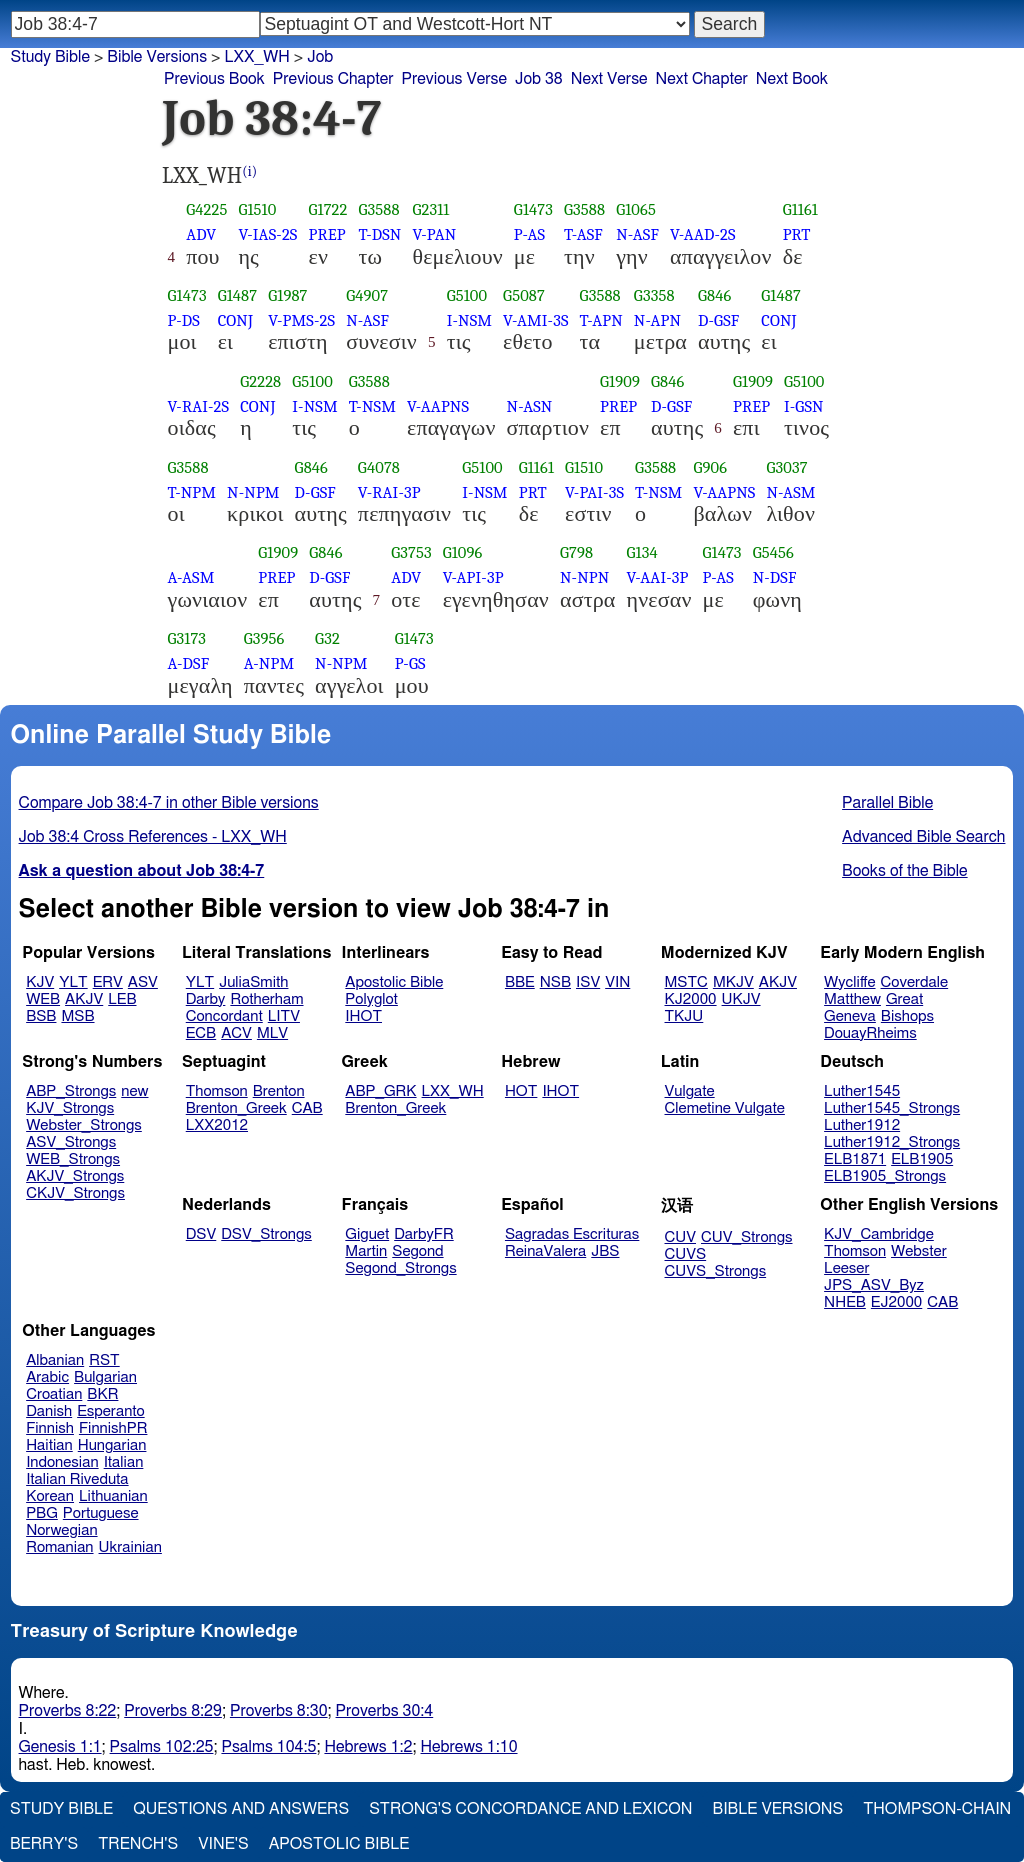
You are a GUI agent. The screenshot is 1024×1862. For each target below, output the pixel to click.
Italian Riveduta (77, 1479)
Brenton (279, 1091)
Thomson (217, 1091)
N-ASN (530, 406)
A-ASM (191, 577)
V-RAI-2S (199, 406)
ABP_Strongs (71, 1091)
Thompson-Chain (937, 1809)
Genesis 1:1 (60, 1747)
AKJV (84, 999)
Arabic (47, 1377)
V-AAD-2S (703, 234)
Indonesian (62, 1462)
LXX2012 (217, 1125)
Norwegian (61, 1530)
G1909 (620, 381)
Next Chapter (702, 79)
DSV (201, 1234)
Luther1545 (862, 1091)
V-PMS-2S (301, 320)
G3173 (187, 638)
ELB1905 (922, 1159)
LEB (122, 999)
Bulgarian (105, 1377)
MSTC (686, 982)
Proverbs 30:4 (385, 1711)
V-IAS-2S (267, 234)
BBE (520, 982)
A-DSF (189, 663)
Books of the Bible (905, 871)
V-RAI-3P (389, 492)
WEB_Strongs (73, 1159)
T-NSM (372, 406)
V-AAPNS (438, 406)
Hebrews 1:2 (368, 1747)
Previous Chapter (333, 79)
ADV (201, 234)
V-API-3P (473, 577)
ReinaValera (545, 1251)
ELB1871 (855, 1159)
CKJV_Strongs (75, 1193)
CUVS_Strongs (716, 1271)
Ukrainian (130, 1547)
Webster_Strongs (84, 1125)
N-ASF (637, 234)
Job (320, 57)
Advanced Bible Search (923, 837)
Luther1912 (862, 1125)
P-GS (410, 663)
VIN (617, 982)
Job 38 (539, 79)
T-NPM (192, 492)
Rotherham (266, 999)
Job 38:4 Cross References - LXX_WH (153, 837)
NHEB (845, 1302)
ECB (201, 1033)
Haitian (49, 1445)
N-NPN (584, 577)
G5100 (467, 295)
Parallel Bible (887, 803)
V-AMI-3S (535, 320)
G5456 (773, 552)
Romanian (59, 1547)
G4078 (379, 467)
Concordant (224, 1016)
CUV (681, 1237)
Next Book (792, 79)
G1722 (327, 209)
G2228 (260, 381)
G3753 (411, 552)
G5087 (524, 295)
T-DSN (379, 234)
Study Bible (50, 57)
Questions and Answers (241, 1809)
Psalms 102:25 (162, 1747)
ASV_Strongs (71, 1142)
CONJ (235, 320)
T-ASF (583, 234)
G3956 (264, 638)
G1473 (533, 209)
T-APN (601, 320)
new (134, 1091)
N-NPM (253, 492)
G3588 (378, 209)
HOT (521, 1091)
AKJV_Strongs (75, 1176)
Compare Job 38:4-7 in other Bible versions (169, 803)
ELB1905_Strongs (885, 1176)
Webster (919, 1251)
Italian (124, 1462)
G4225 (206, 209)
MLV (272, 1033)
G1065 (636, 209)
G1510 (257, 209)
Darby (206, 999)
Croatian (54, 1394)
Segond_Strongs (400, 1268)
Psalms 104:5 (268, 1747)
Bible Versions (157, 57)
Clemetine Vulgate (725, 1108)
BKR (102, 1394)
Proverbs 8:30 (279, 1711)
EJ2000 (896, 1302)
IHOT (363, 1016)
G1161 (800, 209)
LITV (284, 1016)
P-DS (184, 320)
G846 (714, 295)
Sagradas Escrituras (572, 1234)
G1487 (238, 295)
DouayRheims (870, 1033)
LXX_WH (256, 57)
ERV (108, 982)
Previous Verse (454, 79)
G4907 (367, 295)
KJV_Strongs (70, 1108)
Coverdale (915, 982)
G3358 (654, 295)
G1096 (463, 552)
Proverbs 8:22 (68, 1711)
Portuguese (101, 1513)
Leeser (846, 1268)
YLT (73, 982)
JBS (605, 1251)
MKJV (733, 982)
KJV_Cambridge (879, 1234)
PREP (326, 234)
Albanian (55, 1360)
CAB (307, 1108)
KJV (40, 982)
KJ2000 (691, 999)
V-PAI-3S (594, 492)
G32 (327, 638)
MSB (77, 1016)
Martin (366, 1251)
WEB (43, 999)
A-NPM (269, 663)
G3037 (786, 467)
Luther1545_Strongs (892, 1108)
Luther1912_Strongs (892, 1142)
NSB (555, 982)
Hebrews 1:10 (469, 1747)
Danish (49, 1411)
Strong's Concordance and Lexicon (530, 1809)
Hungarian (112, 1445)
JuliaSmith (253, 982)
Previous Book (214, 79)
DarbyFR (424, 1234)
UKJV (741, 999)
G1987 (287, 295)
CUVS (686, 1254)
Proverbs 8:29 (173, 1711)
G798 (576, 552)
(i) (249, 171)
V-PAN (434, 234)
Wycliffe (849, 982)
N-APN (657, 320)
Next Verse (609, 79)
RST (104, 1360)
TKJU (684, 1016)
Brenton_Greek (236, 1108)
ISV (588, 982)
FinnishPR (113, 1428)
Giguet (367, 1234)
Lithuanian (113, 1496)
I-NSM (469, 320)
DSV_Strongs (266, 1234)
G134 (642, 552)
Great (904, 999)
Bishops (907, 1016)
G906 (710, 467)
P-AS (529, 234)
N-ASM (790, 492)
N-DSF (775, 577)
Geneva (850, 1016)
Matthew (852, 999)
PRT (797, 234)
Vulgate (690, 1091)
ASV (143, 982)
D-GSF (718, 320)
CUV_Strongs (746, 1237)
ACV (236, 1033)
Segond (417, 1251)
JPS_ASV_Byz (874, 1285)
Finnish (50, 1428)
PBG (42, 1513)
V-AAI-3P (658, 577)
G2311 (430, 209)
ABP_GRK (380, 1091)
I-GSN (804, 406)
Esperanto (111, 1411)
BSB (41, 1016)
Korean (50, 1496)
